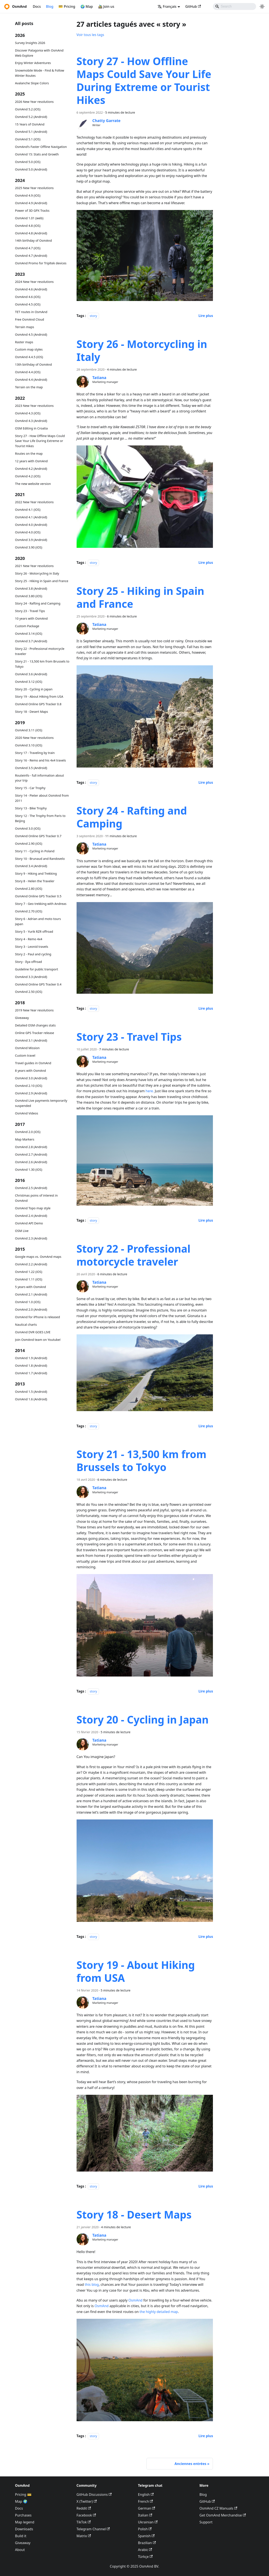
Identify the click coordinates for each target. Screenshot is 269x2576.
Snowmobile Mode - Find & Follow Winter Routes (39, 73)
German (146, 2508)
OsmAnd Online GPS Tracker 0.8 (38, 704)
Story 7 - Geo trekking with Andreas (40, 904)
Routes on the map (29, 453)
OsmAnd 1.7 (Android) (31, 1373)
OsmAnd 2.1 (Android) (31, 1294)
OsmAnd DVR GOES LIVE (32, 1332)
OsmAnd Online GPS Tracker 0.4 (38, 984)
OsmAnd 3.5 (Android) (31, 768)
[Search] (234, 6)
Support (206, 2522)
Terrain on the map (29, 387)
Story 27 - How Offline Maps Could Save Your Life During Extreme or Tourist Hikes (40, 441)
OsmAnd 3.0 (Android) (31, 1078)
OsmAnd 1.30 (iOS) (28, 1169)
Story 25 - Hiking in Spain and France (41, 581)
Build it (20, 2536)
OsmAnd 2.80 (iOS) (28, 889)
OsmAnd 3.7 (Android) (31, 641)
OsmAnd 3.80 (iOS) (28, 596)
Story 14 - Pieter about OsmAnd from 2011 (42, 798)
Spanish (146, 2536)
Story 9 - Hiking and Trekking (36, 873)
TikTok (84, 2522)
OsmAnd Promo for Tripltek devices (40, 263)
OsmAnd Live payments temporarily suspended (41, 1103)
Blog (49, 6)
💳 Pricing (66, 6)
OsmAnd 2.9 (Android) (31, 1093)
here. (150, 1091)
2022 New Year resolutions (34, 502)
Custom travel (25, 1055)
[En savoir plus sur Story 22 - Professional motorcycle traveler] (205, 1426)
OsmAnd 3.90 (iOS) (28, 547)
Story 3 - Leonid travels (31, 947)
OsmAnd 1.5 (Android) (31, 1392)
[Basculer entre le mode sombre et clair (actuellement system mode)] (262, 6)
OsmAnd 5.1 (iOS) (28, 139)
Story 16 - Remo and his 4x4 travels (40, 760)
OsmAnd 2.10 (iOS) (28, 1086)
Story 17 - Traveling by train (35, 753)
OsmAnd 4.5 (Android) (31, 334)
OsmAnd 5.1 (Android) (31, 132)
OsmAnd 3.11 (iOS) (28, 730)
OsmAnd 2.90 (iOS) (28, 843)
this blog (92, 2284)
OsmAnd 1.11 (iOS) (28, 1279)
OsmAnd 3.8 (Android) (31, 588)
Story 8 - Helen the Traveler (35, 881)
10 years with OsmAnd (31, 618)
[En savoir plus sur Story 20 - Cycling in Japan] (205, 1936)
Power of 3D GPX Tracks (32, 210)
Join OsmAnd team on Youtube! (38, 1340)
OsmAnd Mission (27, 1048)
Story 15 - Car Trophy (30, 788)
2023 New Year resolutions (34, 406)
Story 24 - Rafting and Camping (37, 603)
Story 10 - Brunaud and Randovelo (40, 859)
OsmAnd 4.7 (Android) (31, 256)
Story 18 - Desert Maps (31, 712)
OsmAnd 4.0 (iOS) (28, 532)
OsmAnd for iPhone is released (37, 1317)
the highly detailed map (159, 2311)
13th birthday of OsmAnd (33, 364)
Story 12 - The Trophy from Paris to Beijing (40, 818)
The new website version (33, 484)
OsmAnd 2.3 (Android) (31, 1238)
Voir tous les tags (90, 34)
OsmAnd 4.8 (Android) (31, 233)
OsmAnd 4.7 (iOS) (28, 248)
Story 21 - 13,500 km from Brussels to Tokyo (42, 664)
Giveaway (22, 1018)
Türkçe (145, 2556)
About (20, 2549)
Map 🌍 (21, 2501)
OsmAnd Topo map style (33, 1208)
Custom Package (27, 626)
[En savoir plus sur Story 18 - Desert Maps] (205, 2435)
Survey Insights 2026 (30, 43)
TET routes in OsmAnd (31, 312)
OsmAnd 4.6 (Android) (31, 289)
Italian (145, 2515)
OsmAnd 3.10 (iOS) (28, 745)
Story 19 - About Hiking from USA (39, 696)
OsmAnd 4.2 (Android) (31, 469)
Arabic (145, 2549)
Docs (37, 6)
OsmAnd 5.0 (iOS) (28, 162)
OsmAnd (135, 2300)
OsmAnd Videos (26, 1113)
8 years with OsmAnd (30, 1071)
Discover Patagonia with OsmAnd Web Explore (39, 53)
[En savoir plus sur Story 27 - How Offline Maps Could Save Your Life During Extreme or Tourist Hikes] (205, 315)
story (93, 316)
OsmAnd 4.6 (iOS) (28, 297)
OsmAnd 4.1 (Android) (31, 517)
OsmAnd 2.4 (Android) (31, 1216)
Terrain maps (24, 327)
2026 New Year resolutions (34, 102)
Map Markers (24, 1139)
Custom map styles (29, 349)
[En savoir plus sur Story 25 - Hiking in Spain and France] (205, 782)
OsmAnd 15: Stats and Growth (37, 154)
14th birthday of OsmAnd (33, 240)
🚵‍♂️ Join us (106, 6)
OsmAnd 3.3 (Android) (31, 977)
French (145, 2501)
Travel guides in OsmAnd (33, 1063)
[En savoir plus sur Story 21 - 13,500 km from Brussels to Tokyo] (205, 1691)
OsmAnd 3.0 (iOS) (28, 828)
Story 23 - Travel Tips (30, 611)
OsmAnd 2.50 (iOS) (28, 992)
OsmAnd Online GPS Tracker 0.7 (38, 836)
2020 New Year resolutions (34, 738)
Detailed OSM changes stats (35, 1025)
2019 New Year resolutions (34, 1010)
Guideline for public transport (36, 969)
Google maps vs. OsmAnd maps (38, 1257)
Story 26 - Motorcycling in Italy (37, 573)
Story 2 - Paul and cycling (33, 954)
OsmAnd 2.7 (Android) (31, 1154)
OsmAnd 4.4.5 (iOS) (29, 357)
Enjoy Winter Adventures (33, 63)
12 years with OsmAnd (31, 461)
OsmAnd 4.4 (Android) (31, 380)
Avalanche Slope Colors (32, 83)
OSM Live (22, 1231)
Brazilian (147, 2542)
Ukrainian (148, 2522)
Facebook (86, 2515)
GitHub (193, 6)
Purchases (23, 2515)
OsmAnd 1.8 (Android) (31, 1365)
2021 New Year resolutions (34, 566)
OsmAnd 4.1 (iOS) (28, 510)
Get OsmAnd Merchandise (223, 2515)
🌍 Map (86, 6)
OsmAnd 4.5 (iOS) (28, 304)
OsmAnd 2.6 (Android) (31, 1162)
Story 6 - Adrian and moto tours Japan (38, 921)
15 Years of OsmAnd (29, 124)
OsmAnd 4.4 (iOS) (28, 372)
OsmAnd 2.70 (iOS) (28, 911)
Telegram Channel (93, 2529)
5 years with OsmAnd (30, 1287)
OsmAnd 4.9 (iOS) (28, 195)
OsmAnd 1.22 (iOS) (28, 1272)
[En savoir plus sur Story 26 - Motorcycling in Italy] (205, 562)
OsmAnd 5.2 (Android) (31, 117)
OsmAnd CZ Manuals (218, 2508)
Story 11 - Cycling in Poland (35, 851)
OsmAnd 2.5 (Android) (31, 1188)
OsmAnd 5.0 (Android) (31, 169)
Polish (145, 2529)
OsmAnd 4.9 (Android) (31, 203)
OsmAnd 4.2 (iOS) (28, 476)
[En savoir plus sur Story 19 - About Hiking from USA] (205, 2186)
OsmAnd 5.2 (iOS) (28, 109)
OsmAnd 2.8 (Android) (31, 1147)
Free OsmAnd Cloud (29, 319)
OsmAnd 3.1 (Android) (31, 1040)
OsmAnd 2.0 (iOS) (28, 1132)
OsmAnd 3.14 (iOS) (28, 633)
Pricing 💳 (23, 2494)
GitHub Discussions (94, 2494)
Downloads (24, 2529)
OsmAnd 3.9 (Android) (31, 540)
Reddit (84, 2508)
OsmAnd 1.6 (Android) (31, 1399)
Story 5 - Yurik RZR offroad (34, 931)
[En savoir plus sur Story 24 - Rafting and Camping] (205, 1008)
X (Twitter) (87, 2501)
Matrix (84, 2536)
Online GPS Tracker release (34, 1033)
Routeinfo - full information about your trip (39, 778)
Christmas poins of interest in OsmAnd (36, 1198)
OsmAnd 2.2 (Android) (31, 1264)
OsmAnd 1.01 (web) (29, 218)
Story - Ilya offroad (28, 962)
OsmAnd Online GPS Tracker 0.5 (38, 896)
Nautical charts (26, 1324)
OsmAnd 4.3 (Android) (31, 421)
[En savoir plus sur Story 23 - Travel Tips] (205, 1220)
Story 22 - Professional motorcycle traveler (39, 651)
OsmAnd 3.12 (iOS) (28, 682)
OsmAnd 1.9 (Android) (31, 1358)
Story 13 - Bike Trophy (31, 808)
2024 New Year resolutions (34, 282)
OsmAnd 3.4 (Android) (31, 866)
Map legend (24, 2522)
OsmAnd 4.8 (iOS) (28, 226)
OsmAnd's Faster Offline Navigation (41, 147)
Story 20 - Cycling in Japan (34, 689)
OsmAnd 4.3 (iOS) (28, 413)
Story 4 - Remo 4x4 (28, 939)
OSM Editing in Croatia (31, 428)
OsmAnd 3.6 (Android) (31, 674)
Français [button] (166, 6)
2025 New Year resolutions (34, 188)
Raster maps (24, 342)
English (146, 2494)
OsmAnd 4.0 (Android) (31, 525)
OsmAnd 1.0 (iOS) (28, 1302)
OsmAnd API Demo (29, 1223)
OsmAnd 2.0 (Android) (31, 1309)
